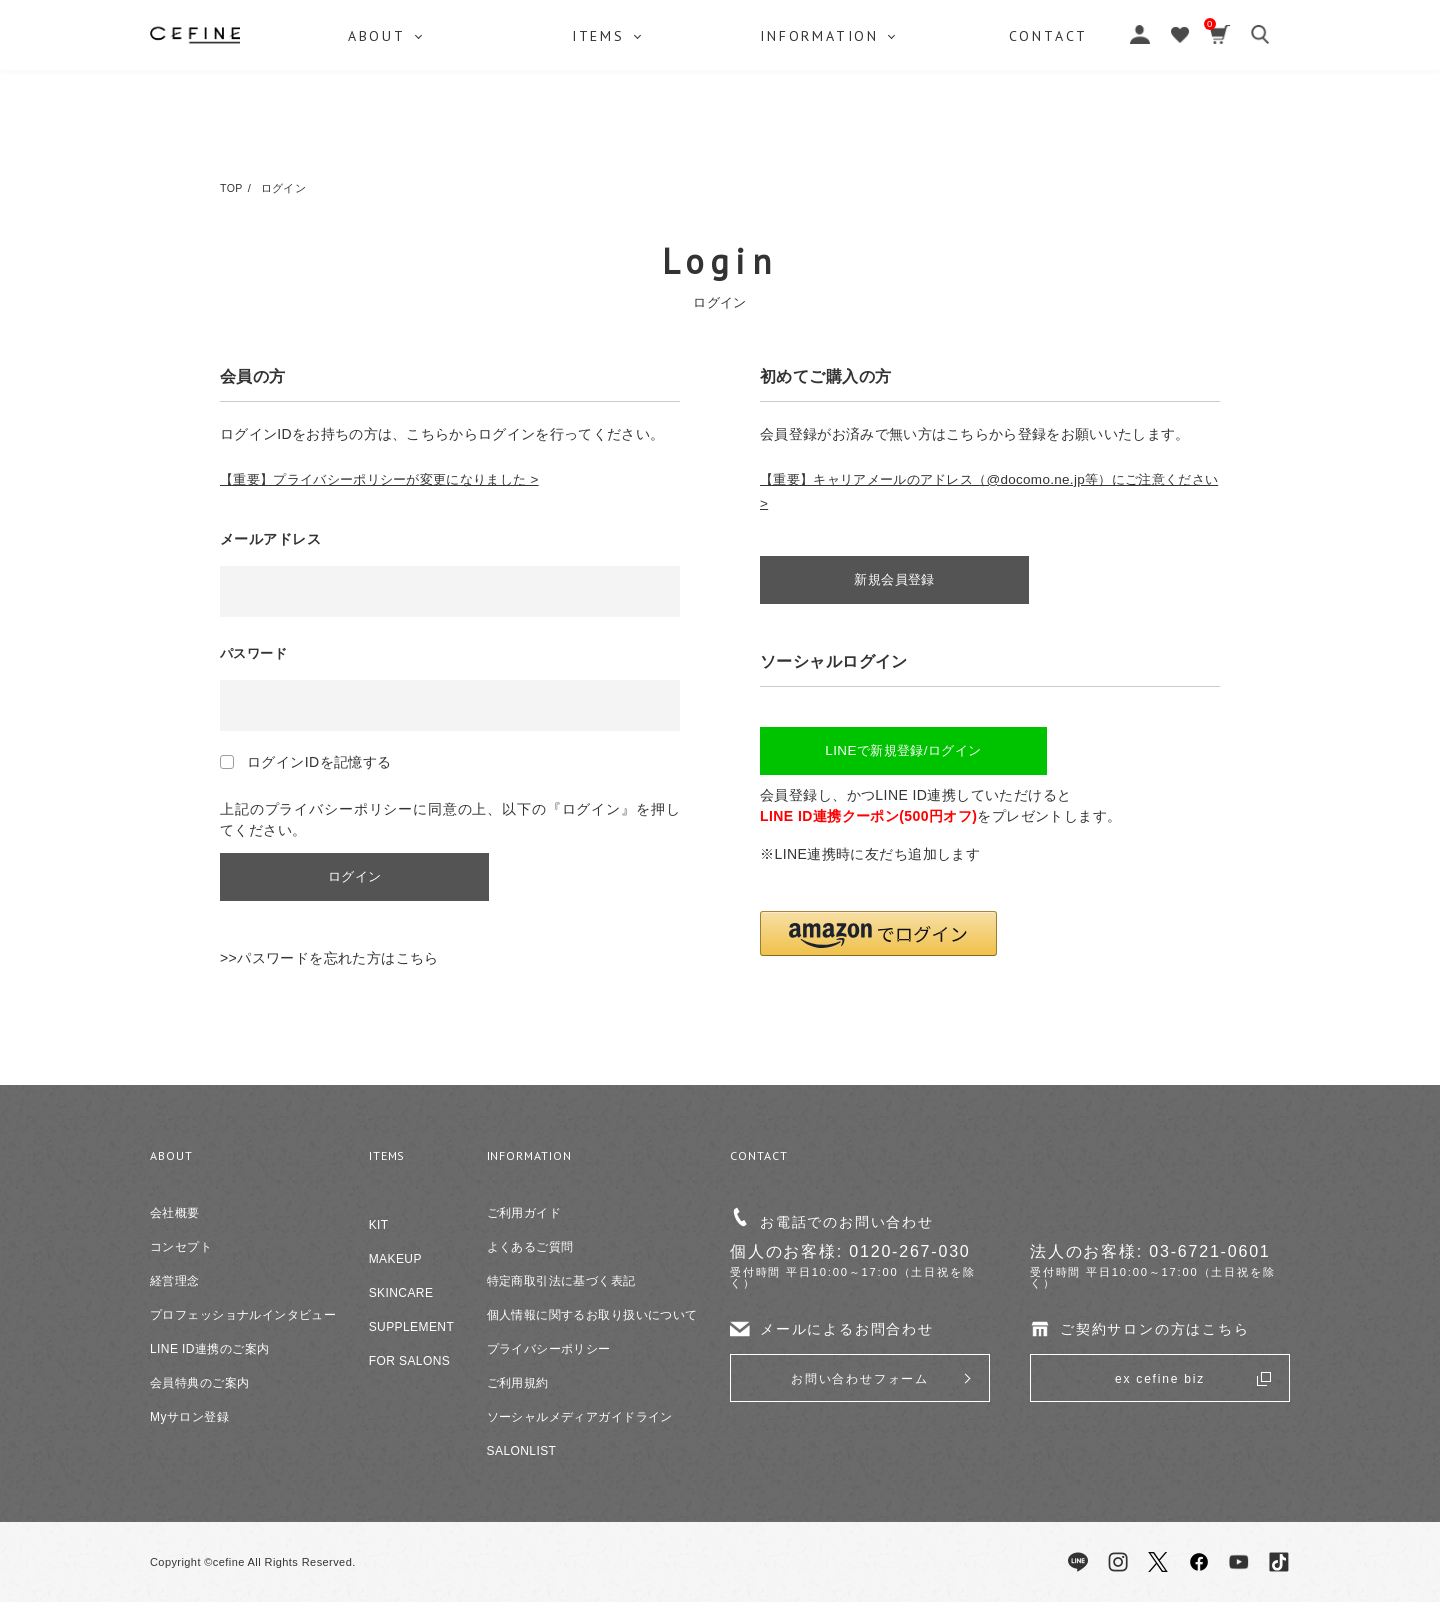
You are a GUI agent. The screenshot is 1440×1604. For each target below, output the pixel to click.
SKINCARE (401, 1295)
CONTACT (1058, 135)
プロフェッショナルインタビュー (243, 1317)
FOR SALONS (410, 1363)
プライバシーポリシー (549, 1351)
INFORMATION (825, 135)
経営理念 (175, 1283)
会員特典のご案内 (199, 1385)
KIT (379, 1227)
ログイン (360, 878)
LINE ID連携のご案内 (209, 1351)
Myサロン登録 (189, 1419)
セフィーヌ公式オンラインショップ (720, 60)
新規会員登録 (900, 581)
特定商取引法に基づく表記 (561, 1283)
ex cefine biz (1160, 1381)
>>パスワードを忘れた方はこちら (329, 960)
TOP (232, 188)
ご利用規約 (518, 1385)
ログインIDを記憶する (319, 762)
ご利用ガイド (524, 1215)
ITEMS (601, 135)
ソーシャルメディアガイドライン (580, 1419)
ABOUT (378, 135)
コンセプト (181, 1249)
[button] (878, 937)
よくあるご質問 (530, 1249)
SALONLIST (522, 1453)
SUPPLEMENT (412, 1329)
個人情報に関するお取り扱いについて (592, 1317)
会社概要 (175, 1215)
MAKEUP (395, 1261)
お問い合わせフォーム (860, 1381)
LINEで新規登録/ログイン (900, 754)
